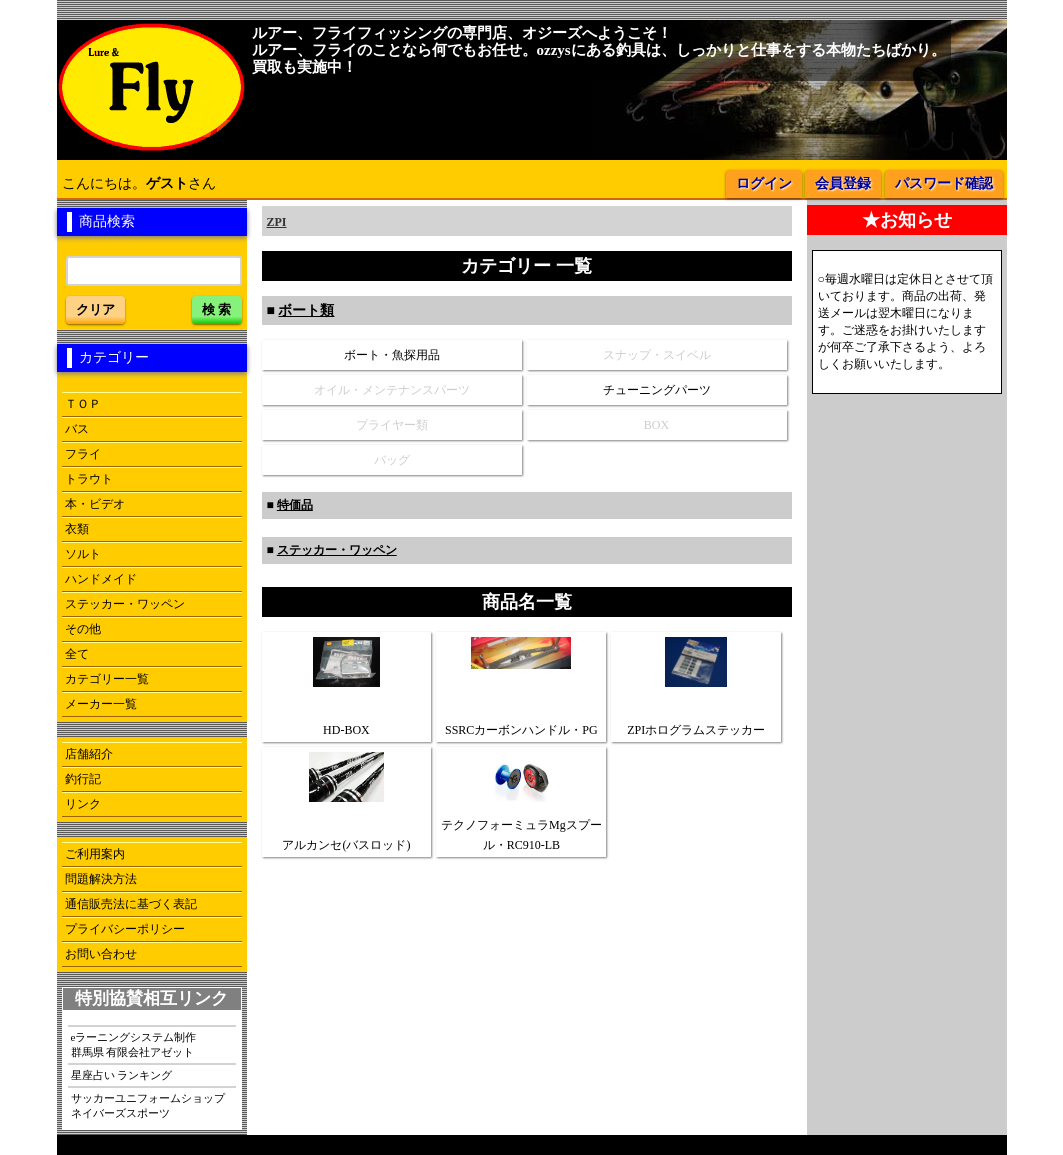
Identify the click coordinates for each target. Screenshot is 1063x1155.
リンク (83, 804)
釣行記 (83, 779)
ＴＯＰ (83, 404)
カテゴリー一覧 (107, 679)
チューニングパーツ (657, 390)
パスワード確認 (944, 183)
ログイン (764, 183)
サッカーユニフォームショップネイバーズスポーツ (148, 1105)
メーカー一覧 (101, 704)
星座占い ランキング (122, 1075)
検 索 (217, 309)
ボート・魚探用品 (392, 355)
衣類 (77, 529)
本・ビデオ (95, 504)
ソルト (83, 554)
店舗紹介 (89, 754)
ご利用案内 (95, 854)
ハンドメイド (101, 579)
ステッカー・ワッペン (125, 604)
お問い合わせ (101, 954)
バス (77, 429)
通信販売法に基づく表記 (131, 904)
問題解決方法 (101, 879)
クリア (95, 309)
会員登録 (843, 183)
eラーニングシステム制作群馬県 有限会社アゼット (134, 1044)
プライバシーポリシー (125, 929)
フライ (83, 454)
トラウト (89, 479)
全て (77, 654)
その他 (83, 629)
